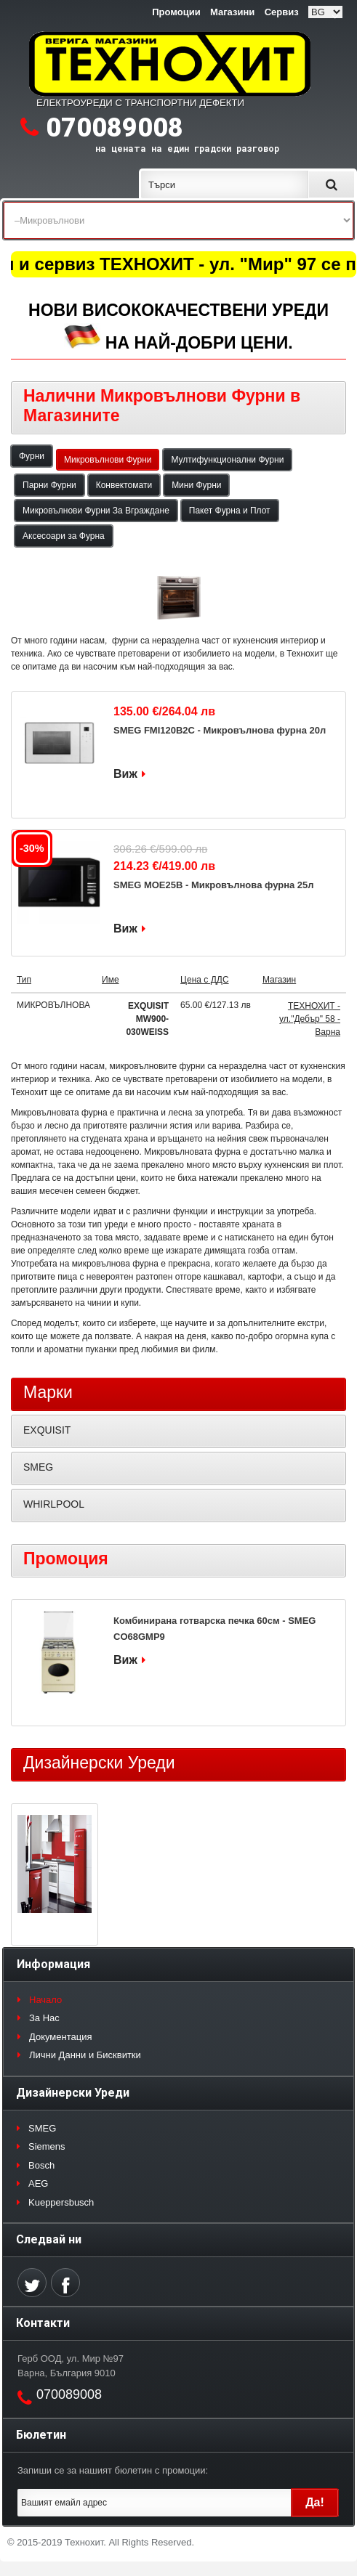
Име (110, 980)
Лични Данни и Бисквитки (85, 2054)
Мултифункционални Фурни (227, 460)
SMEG (38, 1467)
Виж (125, 774)
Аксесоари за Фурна (64, 536)
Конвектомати (124, 485)
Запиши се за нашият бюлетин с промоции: (112, 2470)
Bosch (41, 2165)
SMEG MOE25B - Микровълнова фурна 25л (213, 884)
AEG (38, 2183)
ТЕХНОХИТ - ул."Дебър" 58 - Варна (309, 1019)
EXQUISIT (47, 1430)
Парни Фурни (49, 485)
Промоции (176, 12)
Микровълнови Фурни (107, 460)
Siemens (46, 2146)
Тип (24, 980)
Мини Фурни (196, 485)
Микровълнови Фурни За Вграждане (96, 510)
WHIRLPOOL (53, 1504)
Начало (45, 1999)
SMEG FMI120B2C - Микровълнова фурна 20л (219, 730)
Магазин (279, 980)
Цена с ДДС (204, 980)
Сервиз (282, 12)
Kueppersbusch (61, 2202)
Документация (60, 2036)
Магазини (232, 12)
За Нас (44, 2017)
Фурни (31, 456)
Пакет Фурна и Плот (229, 510)
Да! (314, 2502)
